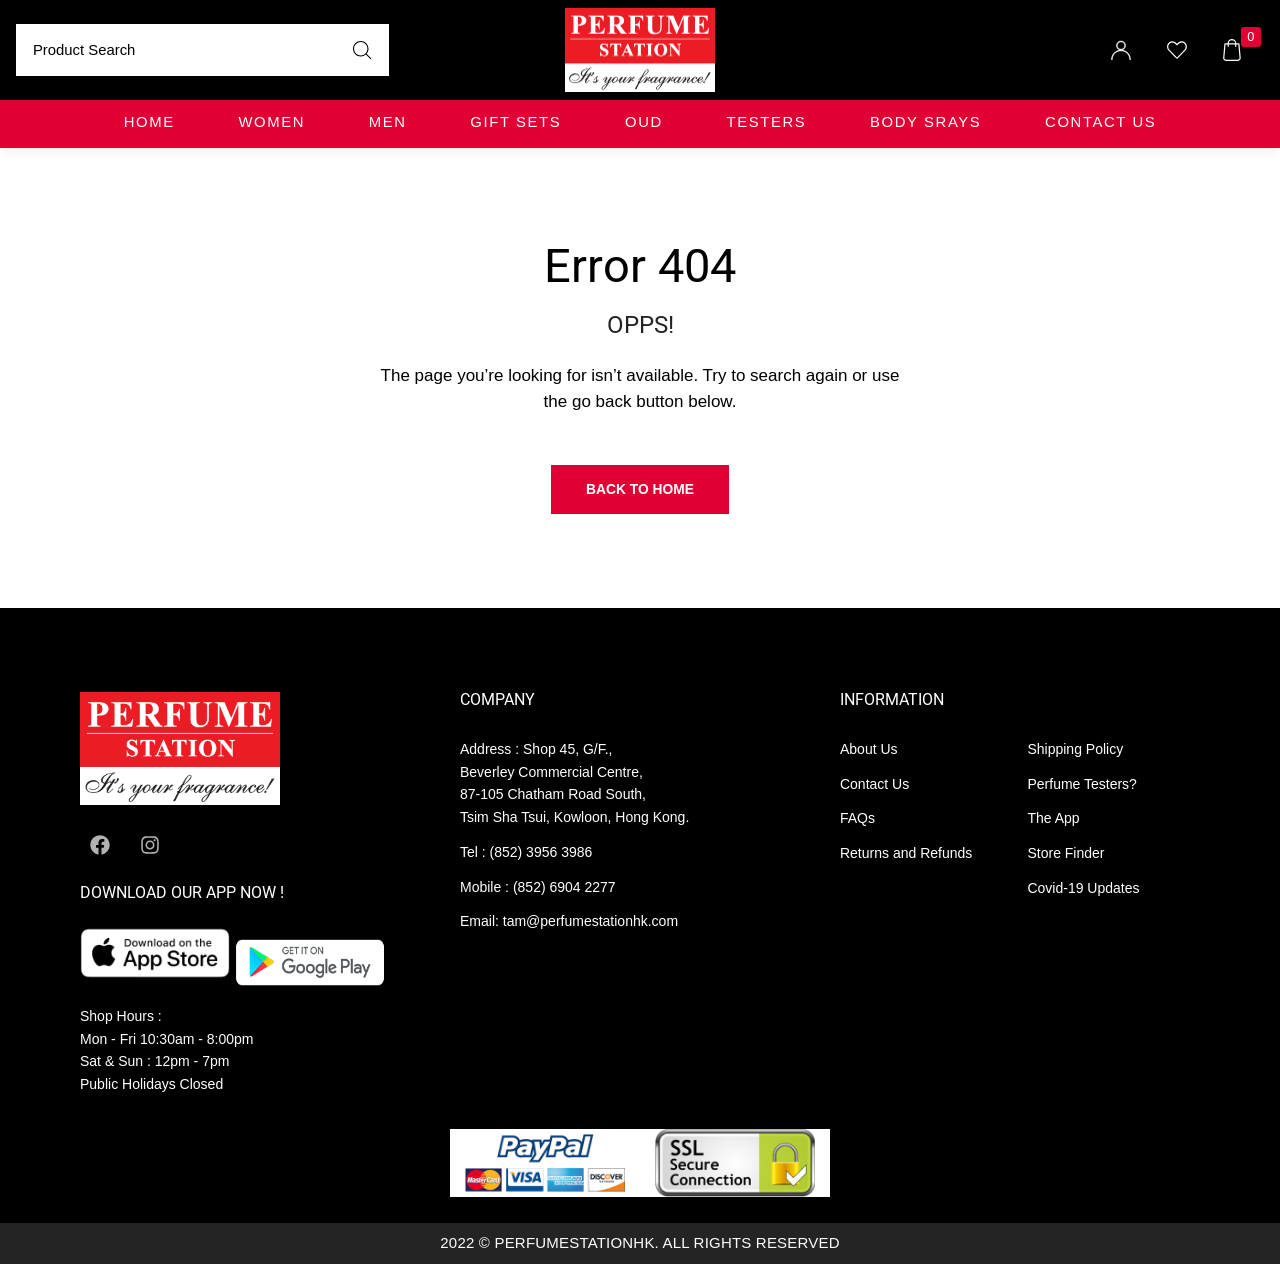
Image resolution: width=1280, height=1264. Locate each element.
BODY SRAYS (925, 122)
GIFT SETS (515, 122)
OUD (644, 122)
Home (149, 122)
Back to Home (640, 489)
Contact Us (1100, 122)
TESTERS (767, 122)
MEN (388, 122)
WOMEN (271, 122)
